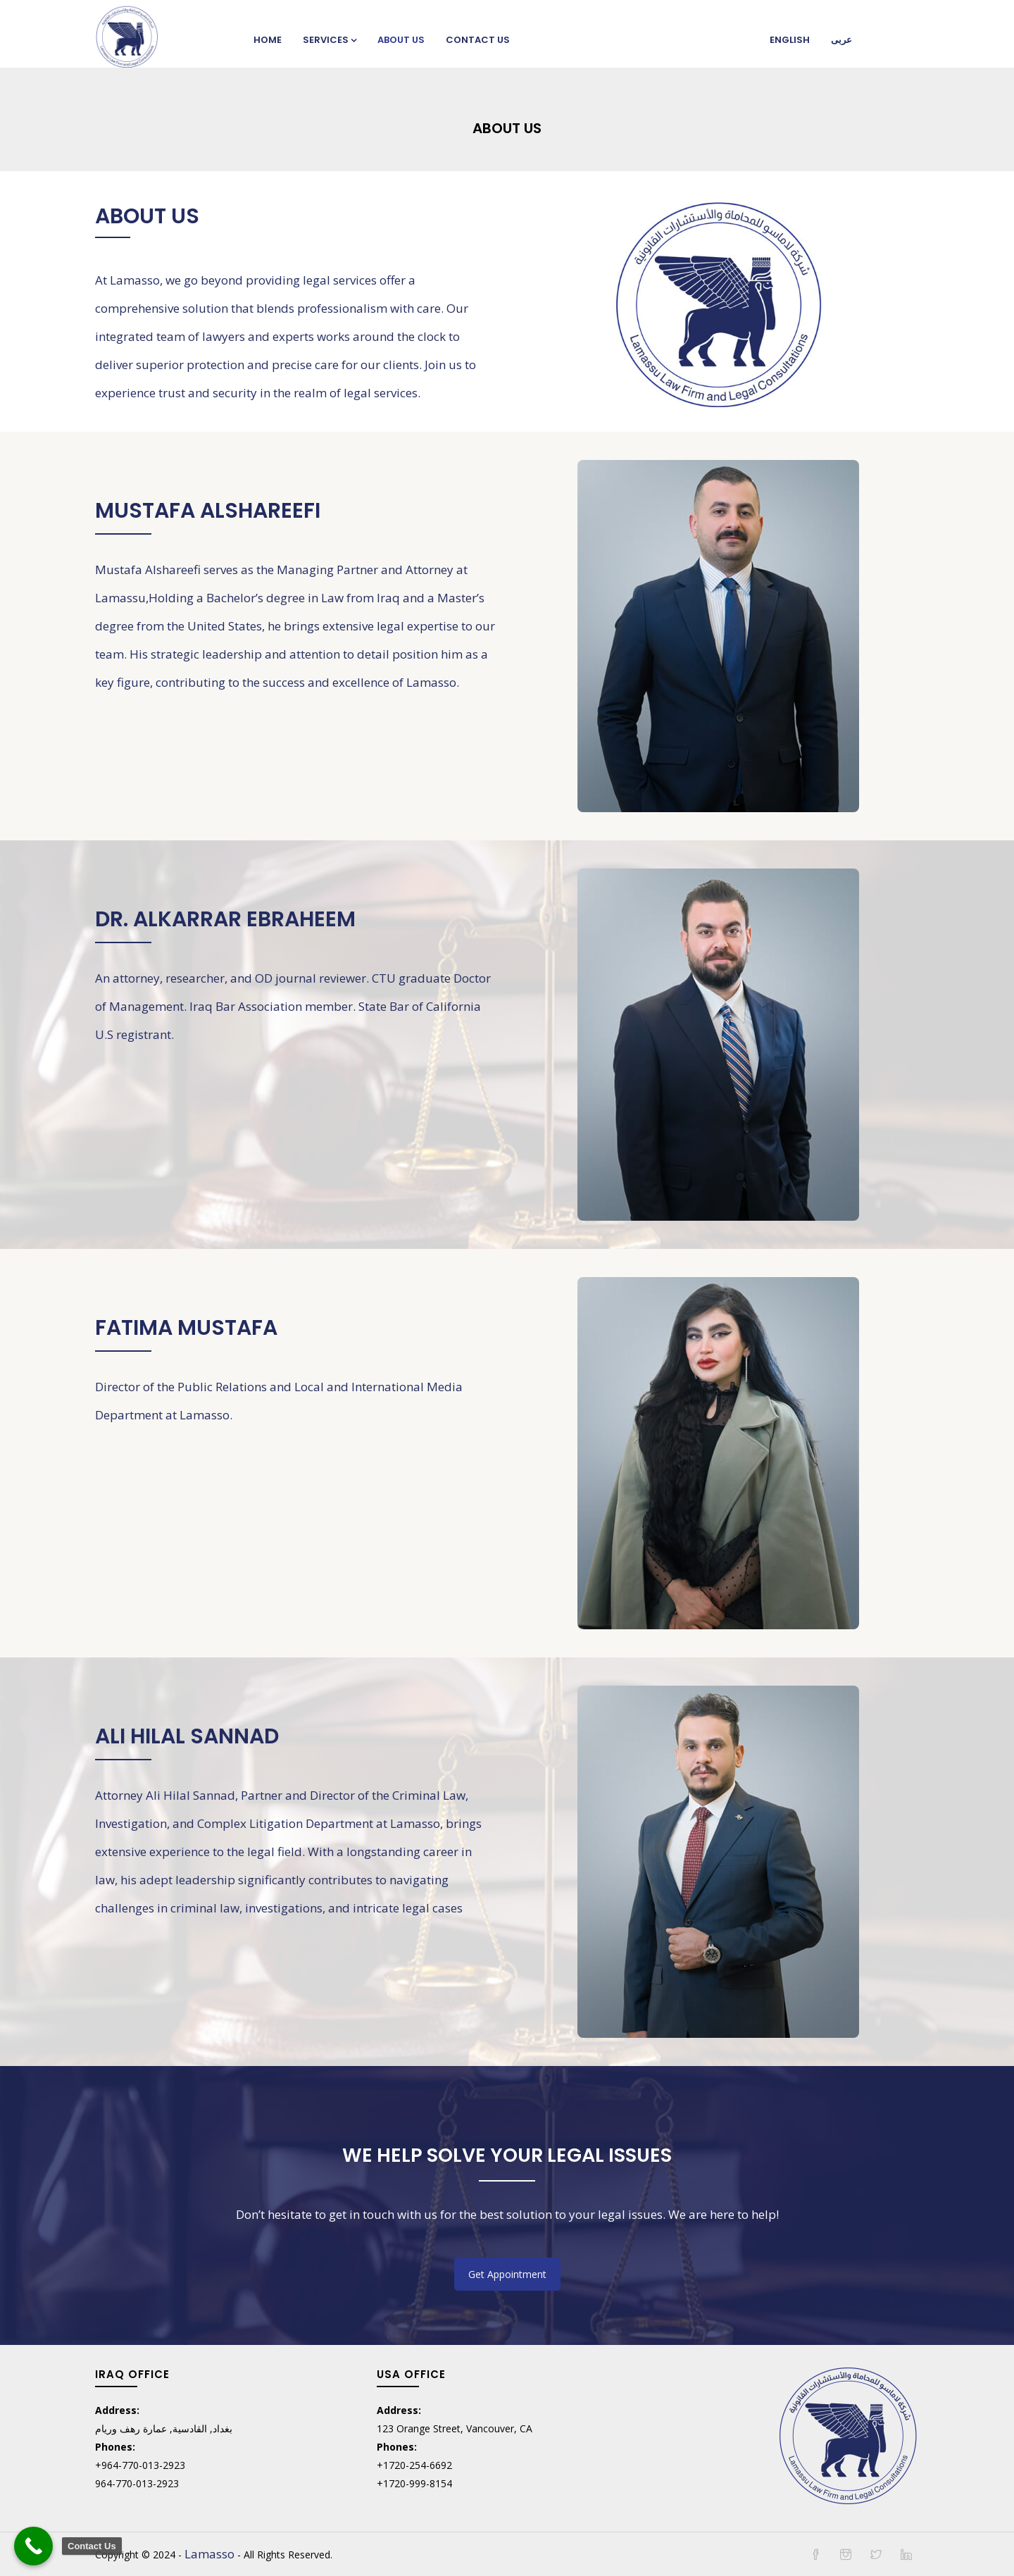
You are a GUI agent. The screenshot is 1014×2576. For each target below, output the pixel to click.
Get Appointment (507, 2274)
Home (268, 39)
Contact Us (478, 39)
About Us (401, 39)
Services (329, 39)
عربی (841, 39)
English (790, 39)
